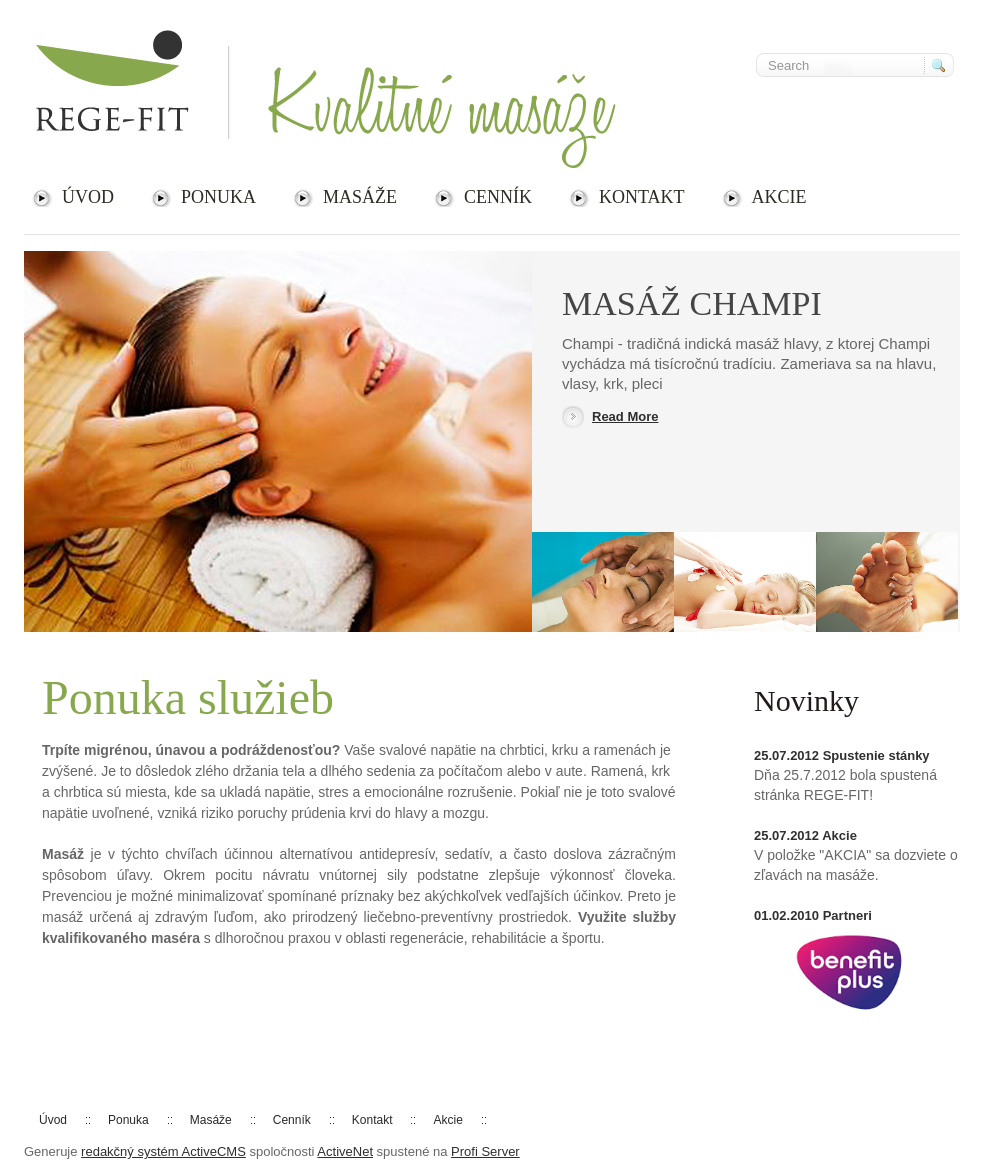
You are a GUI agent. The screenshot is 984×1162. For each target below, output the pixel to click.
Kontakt (642, 197)
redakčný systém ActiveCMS (163, 1151)
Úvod (88, 197)
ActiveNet (345, 1151)
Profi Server (485, 1151)
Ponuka (218, 197)
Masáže (360, 197)
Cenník (498, 197)
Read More (625, 416)
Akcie (779, 197)
